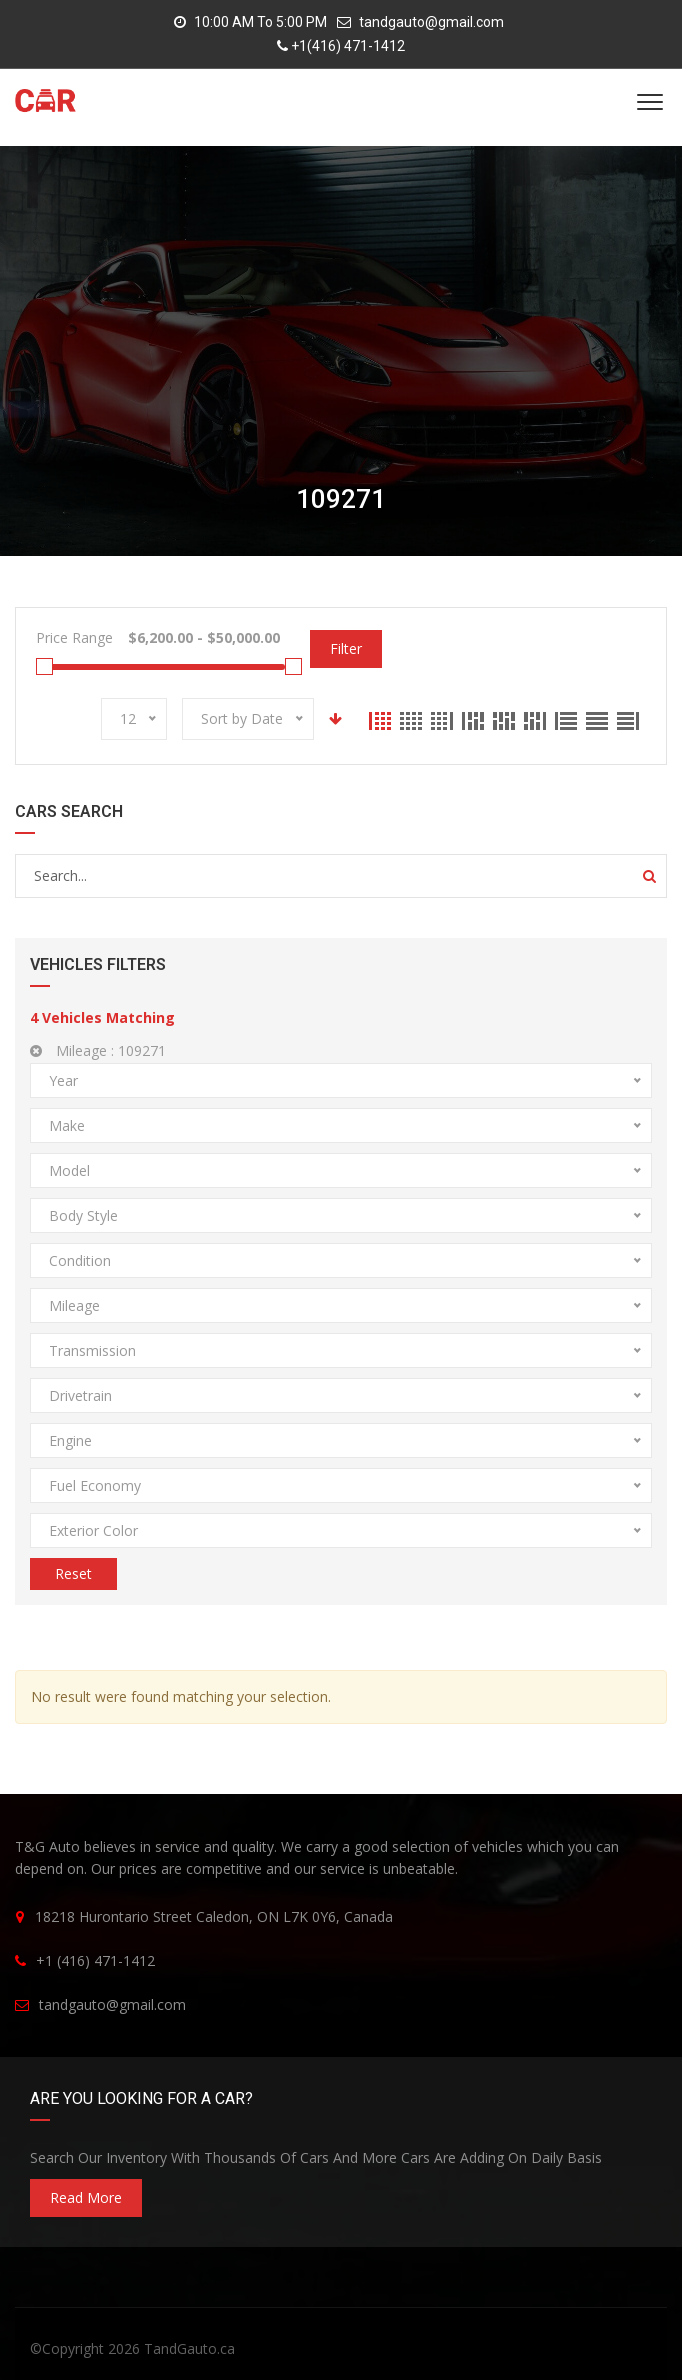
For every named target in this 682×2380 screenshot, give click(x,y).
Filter (346, 648)
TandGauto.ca (189, 2348)
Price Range (74, 637)
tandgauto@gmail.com (431, 22)
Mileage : (98, 1050)
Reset (73, 1573)
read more (86, 2197)
